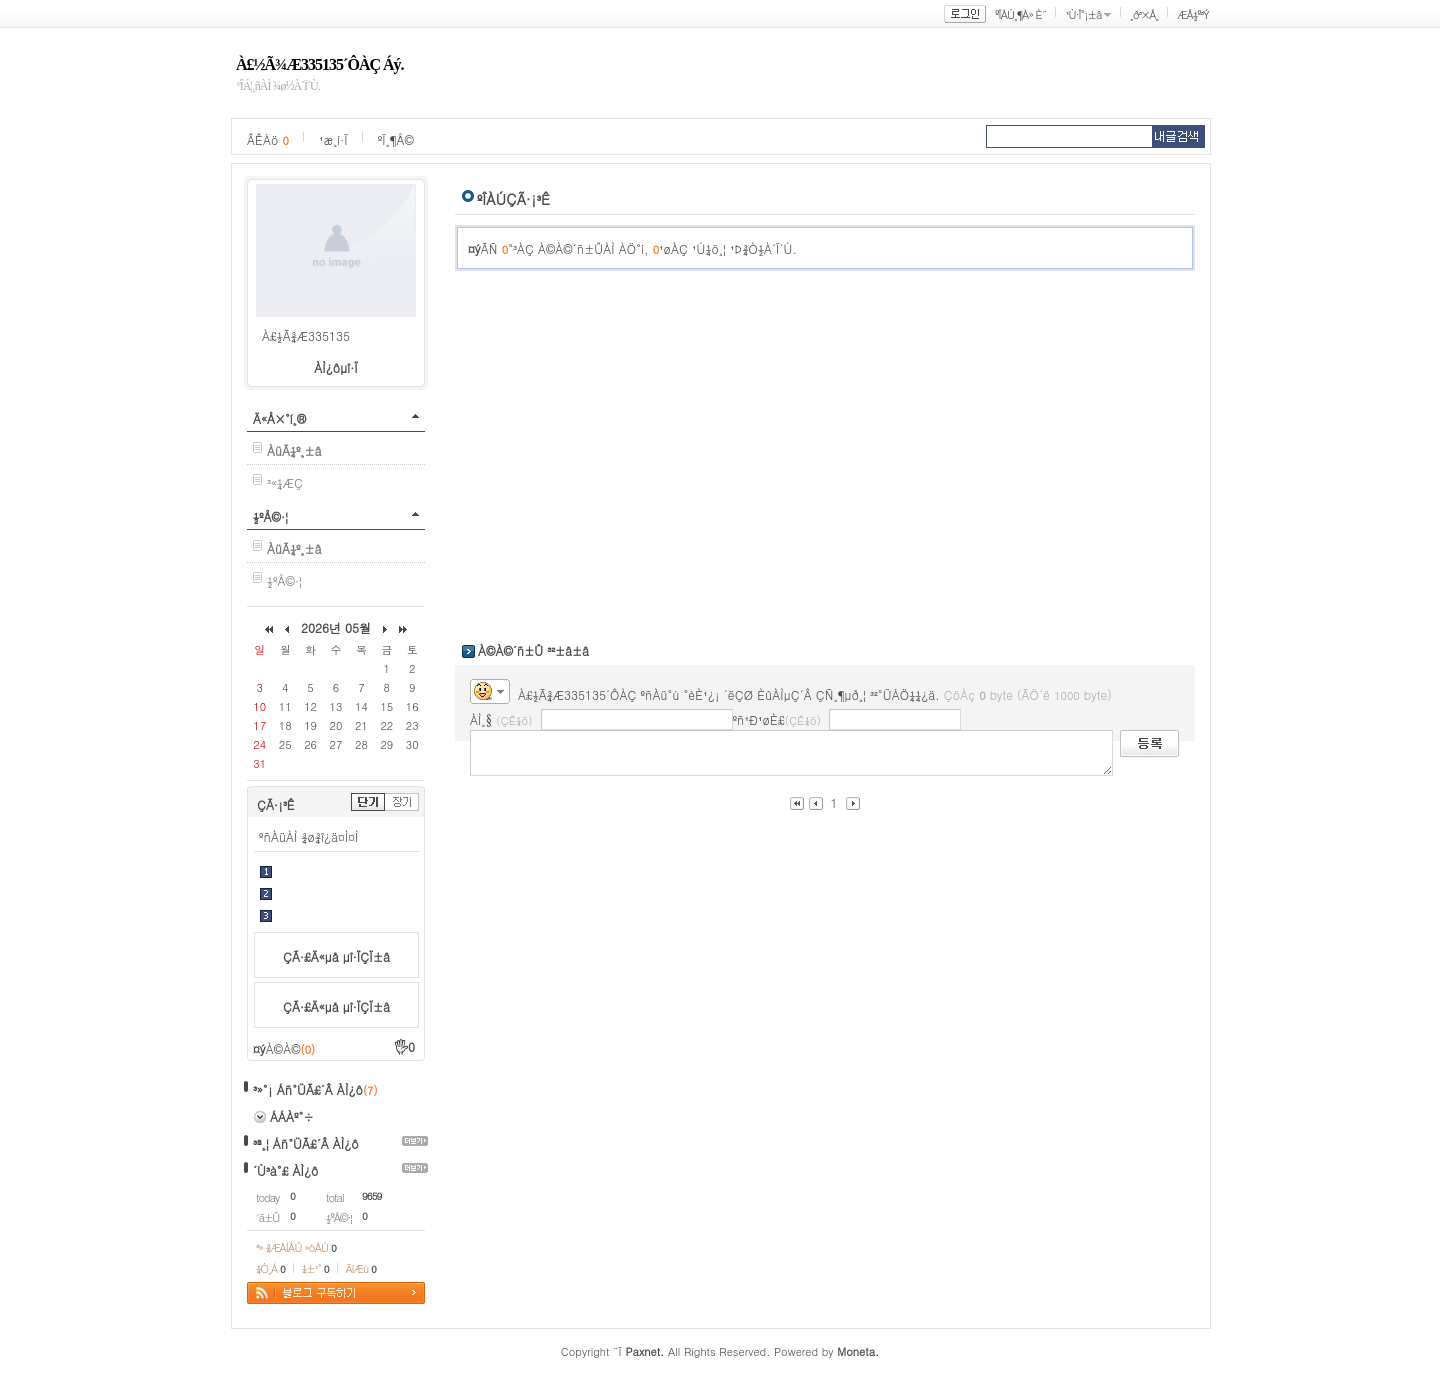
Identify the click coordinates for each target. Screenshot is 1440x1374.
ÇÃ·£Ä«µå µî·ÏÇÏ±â (336, 956)
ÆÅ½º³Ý (1193, 14)
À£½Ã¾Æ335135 (306, 335)
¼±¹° (315, 1268)
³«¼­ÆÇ (285, 482)
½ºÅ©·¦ (270, 516)
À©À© (290, 1048)
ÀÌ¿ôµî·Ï (336, 367)
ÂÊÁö (268, 139)
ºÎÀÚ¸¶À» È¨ (1020, 14)
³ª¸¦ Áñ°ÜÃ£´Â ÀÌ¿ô (306, 1143)
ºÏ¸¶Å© (396, 139)
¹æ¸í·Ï (333, 139)
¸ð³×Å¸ (1144, 14)
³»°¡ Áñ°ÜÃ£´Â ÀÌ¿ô (308, 1089)
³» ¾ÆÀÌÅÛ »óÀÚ (296, 1247)
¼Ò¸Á (270, 1268)
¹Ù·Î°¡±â (1083, 14)
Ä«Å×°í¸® (279, 418)
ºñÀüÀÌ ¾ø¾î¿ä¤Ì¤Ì (309, 836)
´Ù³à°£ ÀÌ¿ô (285, 1170)
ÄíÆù (361, 1268)
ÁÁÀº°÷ (291, 1116)
